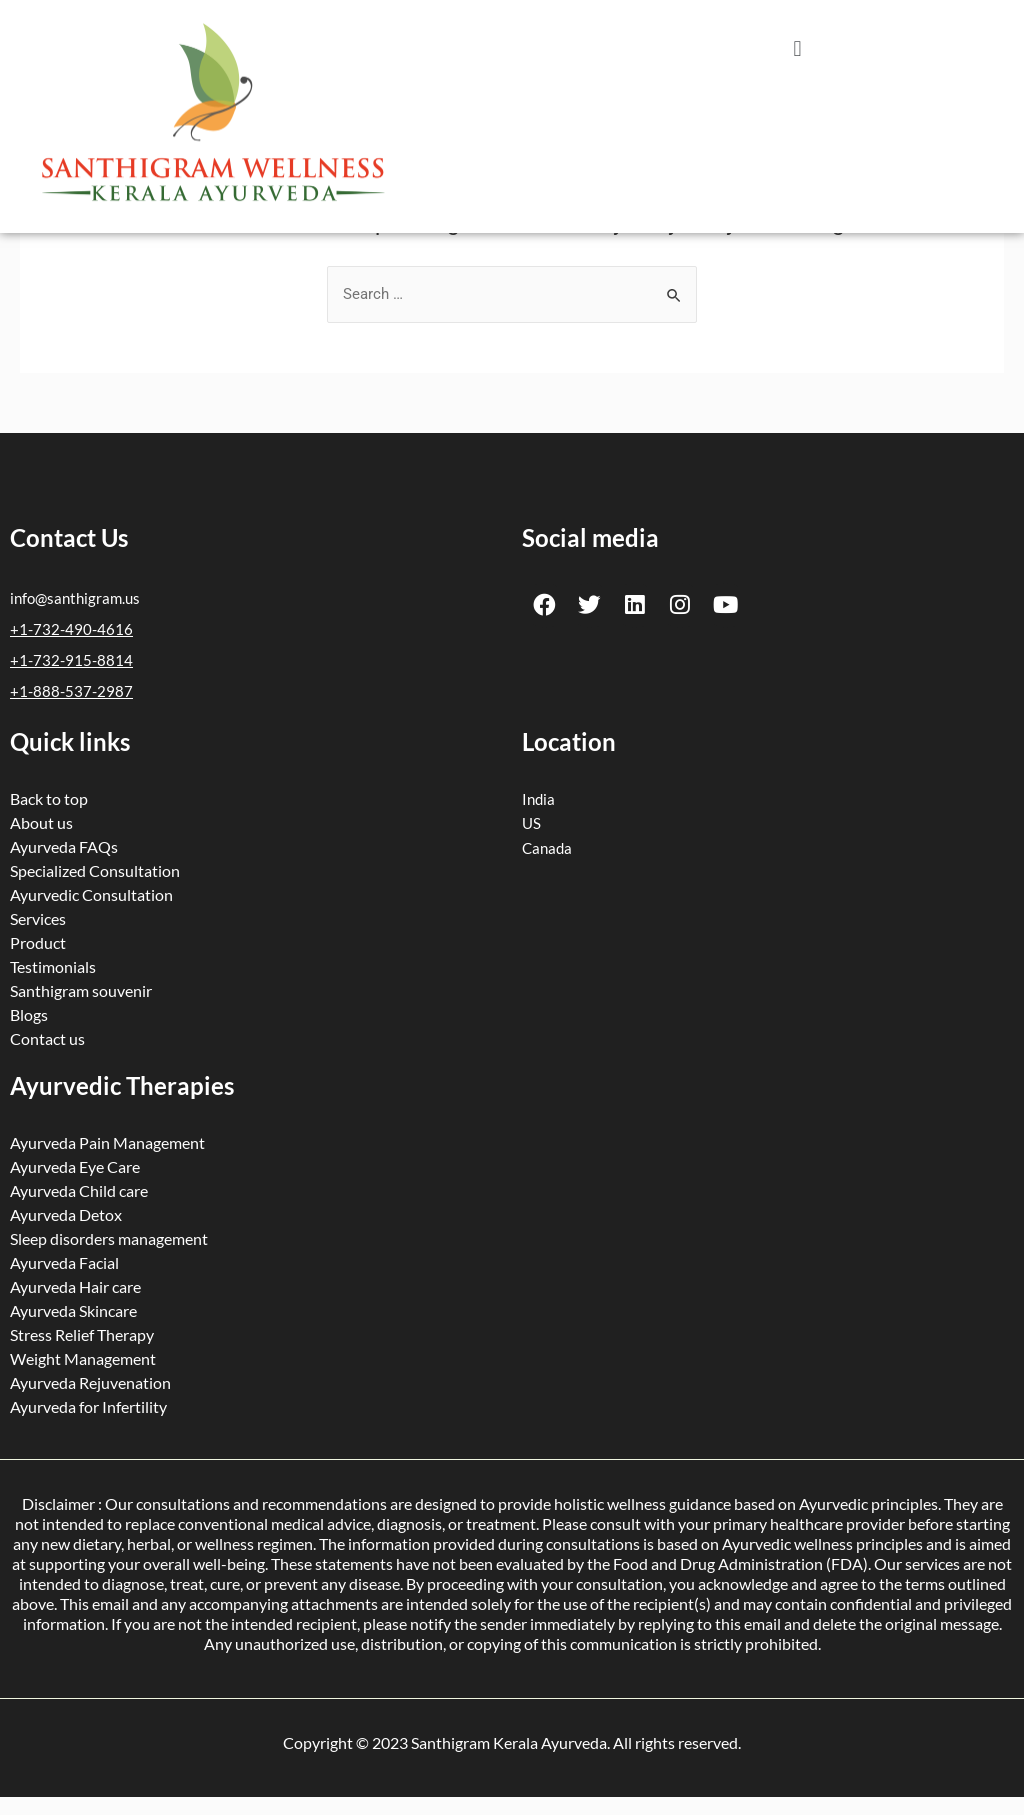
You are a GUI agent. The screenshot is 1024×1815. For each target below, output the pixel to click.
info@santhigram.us (75, 599)
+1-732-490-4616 (71, 629)
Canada (547, 844)
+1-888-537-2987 (71, 689)
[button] (797, 48)
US (531, 820)
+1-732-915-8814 (71, 659)
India (538, 796)
